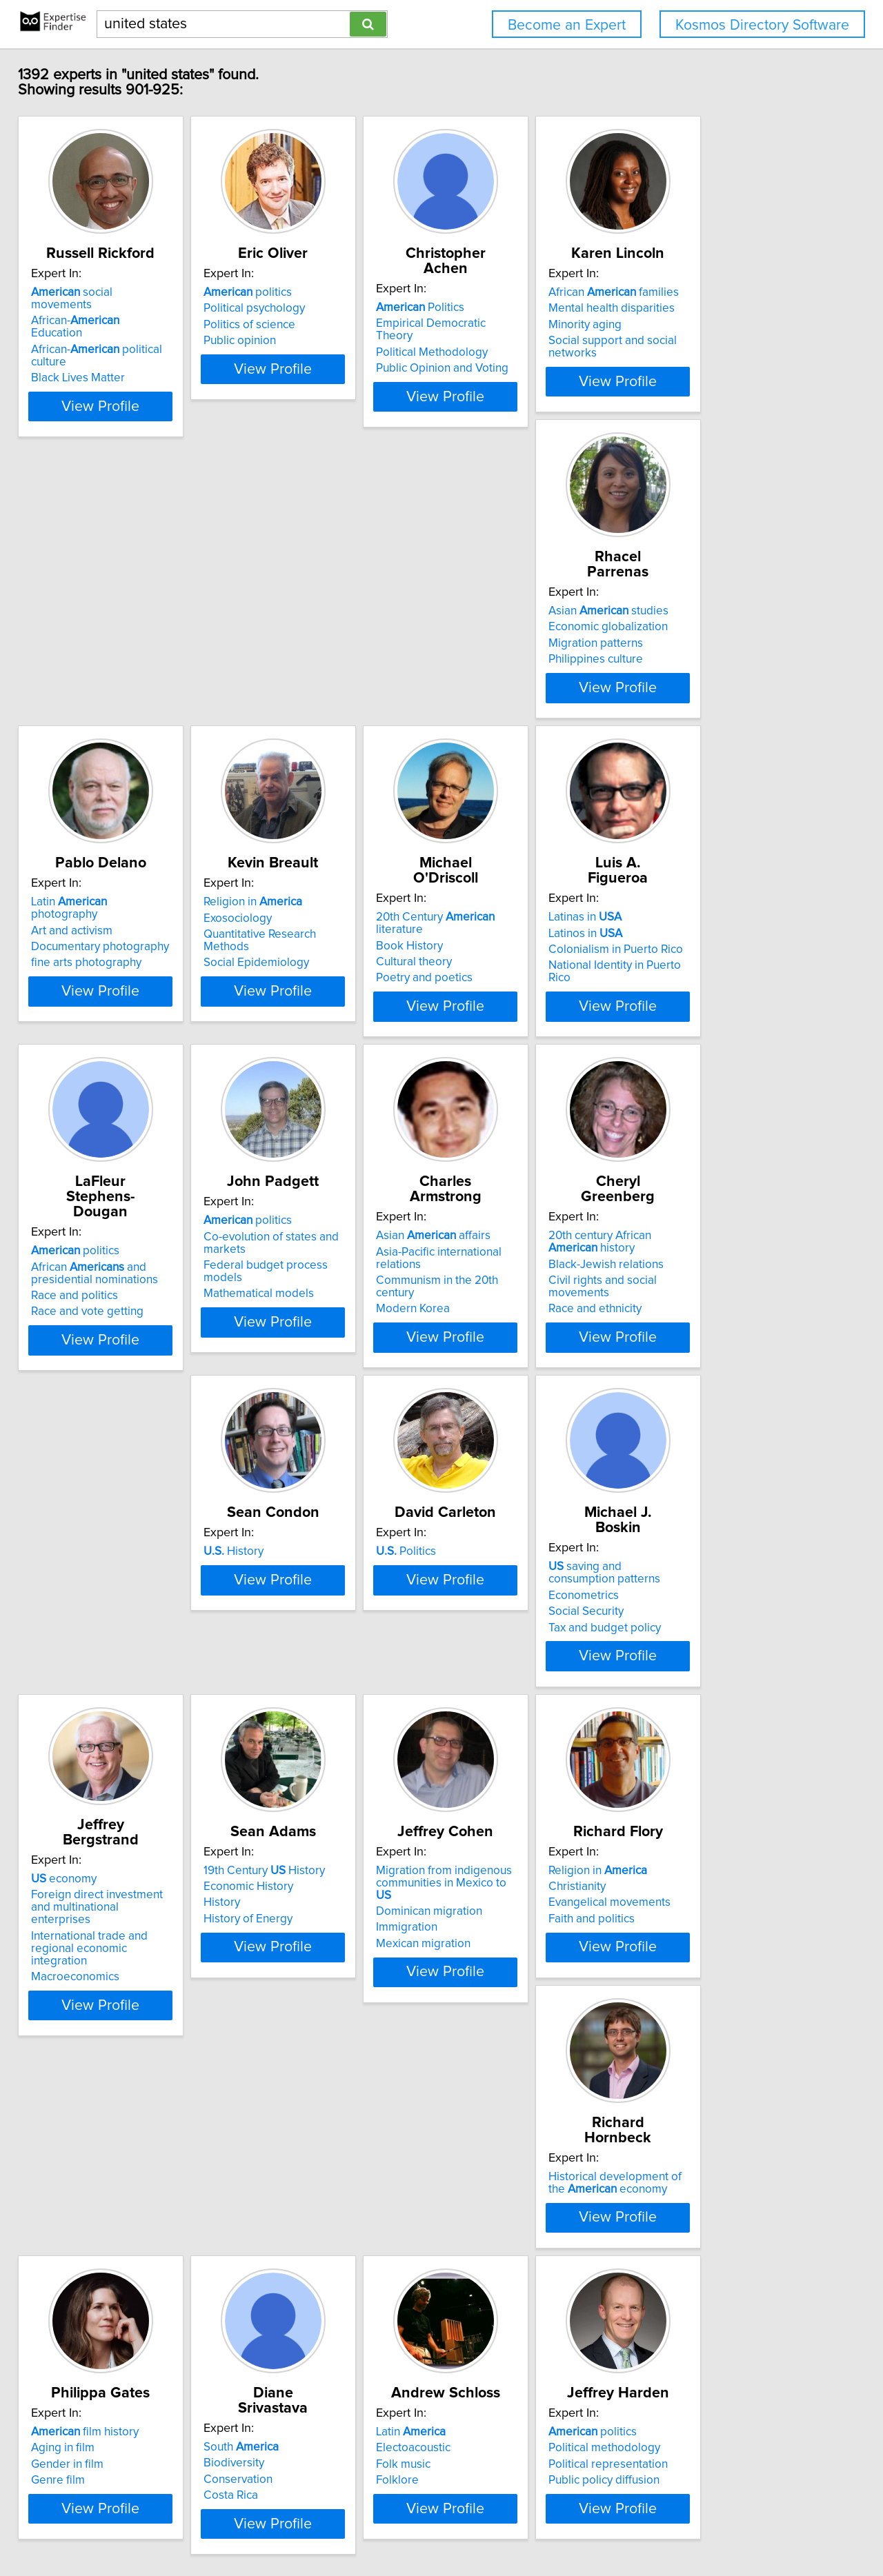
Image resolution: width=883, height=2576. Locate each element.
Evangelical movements (723, 1664)
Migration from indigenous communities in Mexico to (529, 1637)
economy (73, 1624)
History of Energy (292, 1679)
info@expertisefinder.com (363, 2526)
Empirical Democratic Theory (529, 323)
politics (292, 307)
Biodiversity (485, 1978)
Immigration (485, 1676)
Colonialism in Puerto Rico (108, 1002)
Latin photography (320, 638)
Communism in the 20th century (743, 1002)
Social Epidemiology (507, 687)
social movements (113, 307)
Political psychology (298, 323)
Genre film (274, 2010)
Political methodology (96, 2309)
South (492, 1962)
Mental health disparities (725, 323)
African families (727, 307)
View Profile (128, 408)
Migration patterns (88, 671)
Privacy (478, 2526)
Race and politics (291, 1014)
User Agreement (538, 2526)
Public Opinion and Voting (521, 356)
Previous (350, 2458)
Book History (695, 654)
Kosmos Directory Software (762, 25)
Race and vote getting (304, 1030)
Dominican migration (508, 1659)
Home (441, 2526)
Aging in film (279, 1978)
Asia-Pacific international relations (748, 985)
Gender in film (284, 1995)
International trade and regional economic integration (122, 1675)
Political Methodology (510, 340)
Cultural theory (699, 671)
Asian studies (101, 638)
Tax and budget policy (718, 1361)
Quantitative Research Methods (535, 671)
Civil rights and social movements (126, 1345)
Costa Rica (482, 2010)
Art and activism (288, 654)
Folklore (683, 2010)
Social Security (699, 1345)
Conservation (489, 1995)
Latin (696, 1962)
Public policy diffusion (96, 2341)
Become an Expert (567, 25)
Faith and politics (705, 1679)
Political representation (100, 2326)
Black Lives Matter (88, 356)
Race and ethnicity (87, 1361)
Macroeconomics (85, 1697)
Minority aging (698, 340)
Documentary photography (317, 671)
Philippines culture (88, 687)
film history (301, 1962)
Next (547, 2458)
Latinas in (77, 969)
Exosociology (489, 654)
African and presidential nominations (311, 991)
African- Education (112, 323)
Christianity (690, 1647)
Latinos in (78, 985)
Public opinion (284, 356)
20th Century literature (746, 638)
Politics (499, 307)
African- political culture (125, 340)
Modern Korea (698, 1018)
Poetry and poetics (710, 687)
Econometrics (697, 1328)
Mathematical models (510, 1030)
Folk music (689, 1995)
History (278, 1300)
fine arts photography (303, 687)
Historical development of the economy (117, 1968)
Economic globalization (100, 654)
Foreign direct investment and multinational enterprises (118, 1646)
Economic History (292, 1647)
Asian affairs (719, 969)
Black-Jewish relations (98, 1328)
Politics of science (293, 340)
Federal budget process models (537, 1014)
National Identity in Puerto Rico (119, 1018)
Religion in (504, 638)
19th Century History (308, 1631)
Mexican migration (502, 1692)
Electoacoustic (699, 1978)
